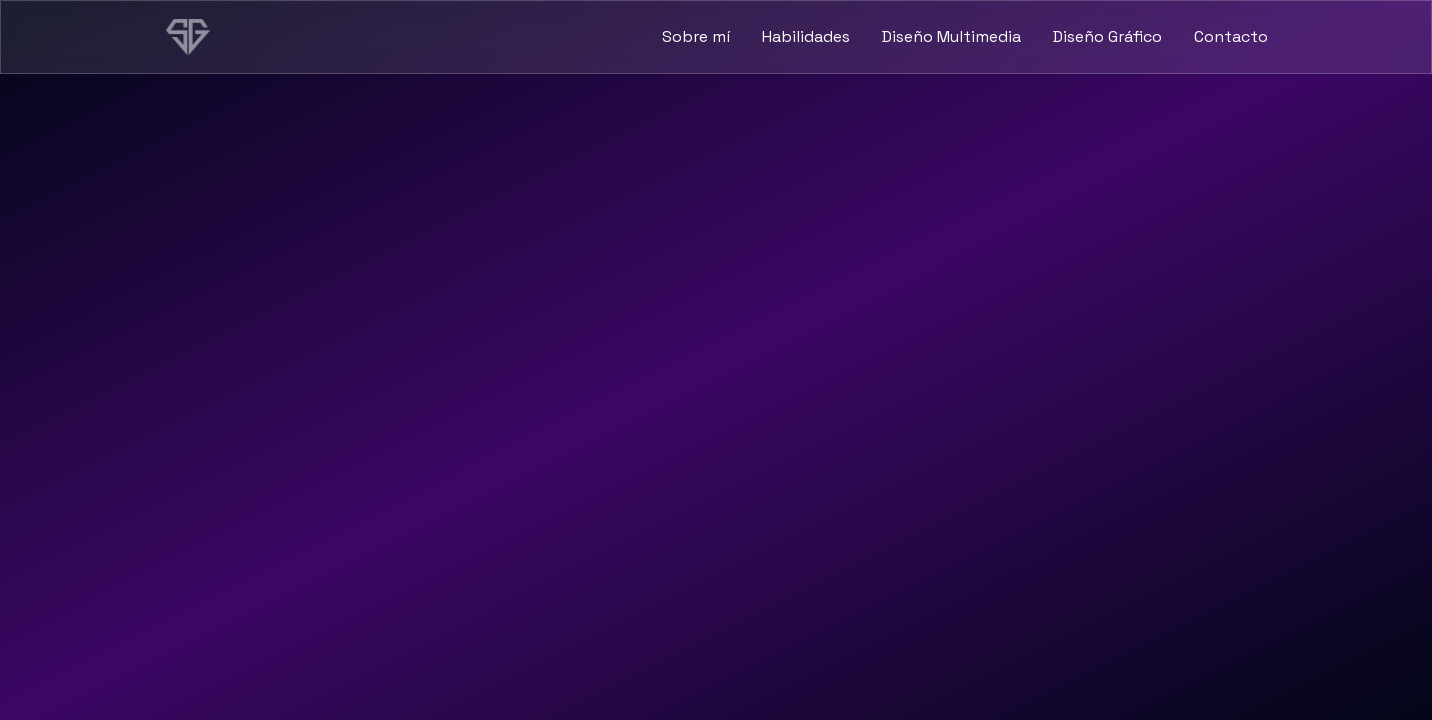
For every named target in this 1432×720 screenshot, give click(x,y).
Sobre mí (696, 36)
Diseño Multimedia (951, 36)
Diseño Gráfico (1107, 36)
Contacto (1231, 36)
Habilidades (806, 36)
